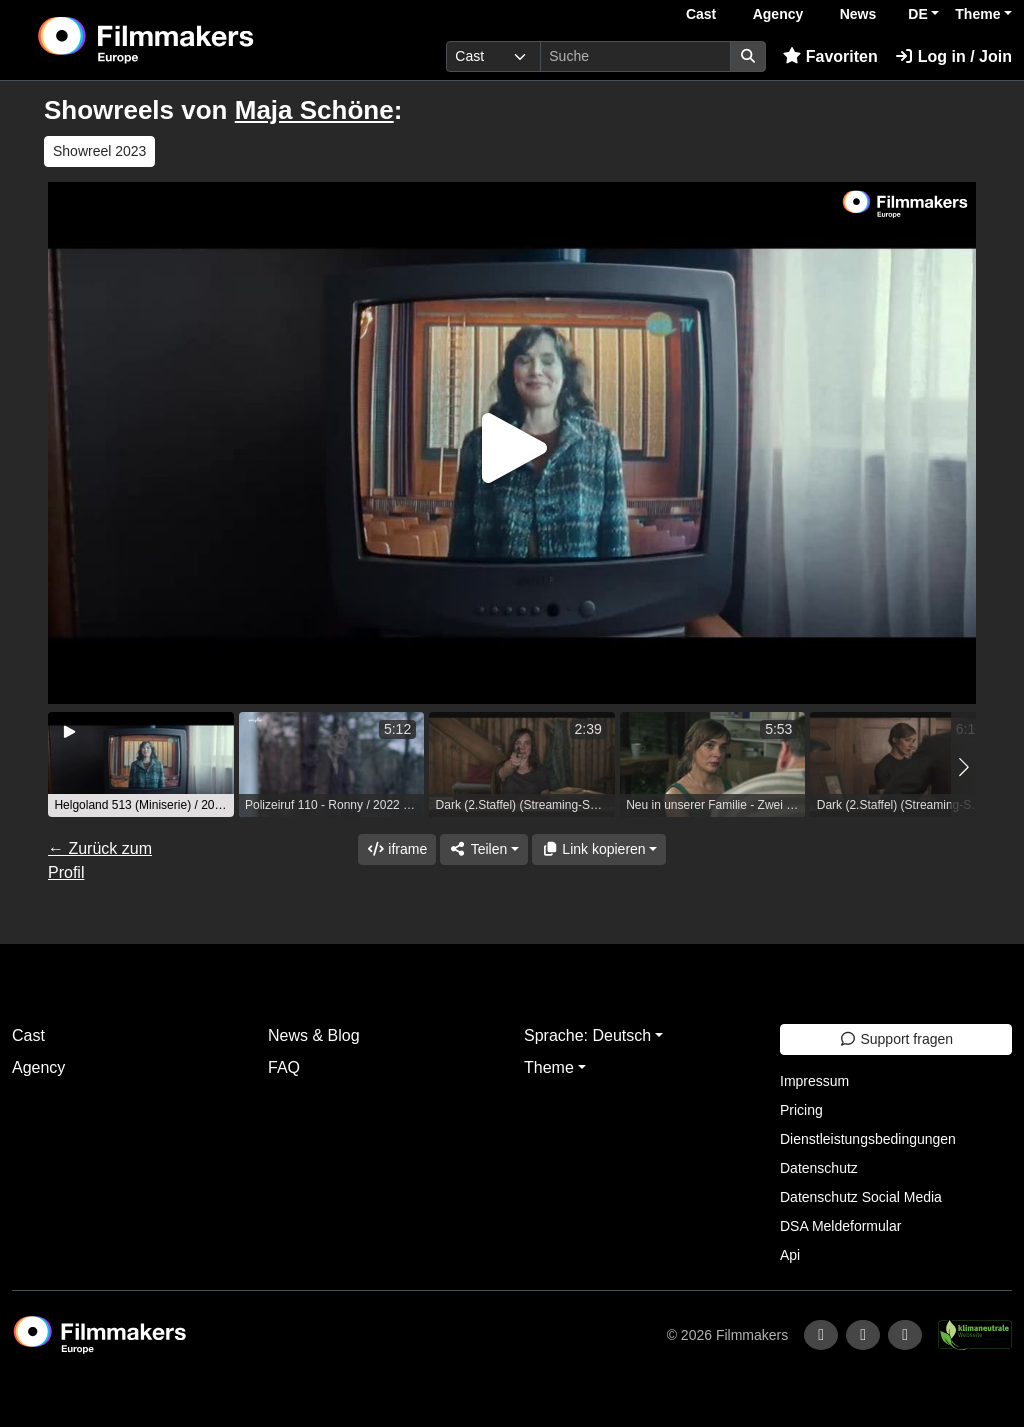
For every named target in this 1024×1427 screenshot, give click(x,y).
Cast (701, 14)
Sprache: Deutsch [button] (587, 1035)
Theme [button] (977, 14)
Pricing (801, 1110)
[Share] (484, 849)
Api (790, 1255)
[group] (141, 764)
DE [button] (917, 14)
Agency (778, 14)
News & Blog (314, 1035)
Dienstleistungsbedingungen (868, 1139)
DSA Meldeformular (840, 1226)
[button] (963, 767)
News (858, 14)
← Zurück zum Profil (100, 860)
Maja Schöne (314, 110)
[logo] (194, 40)
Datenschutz (819, 1168)
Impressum (814, 1081)
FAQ (284, 1067)
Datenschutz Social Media (861, 1197)
